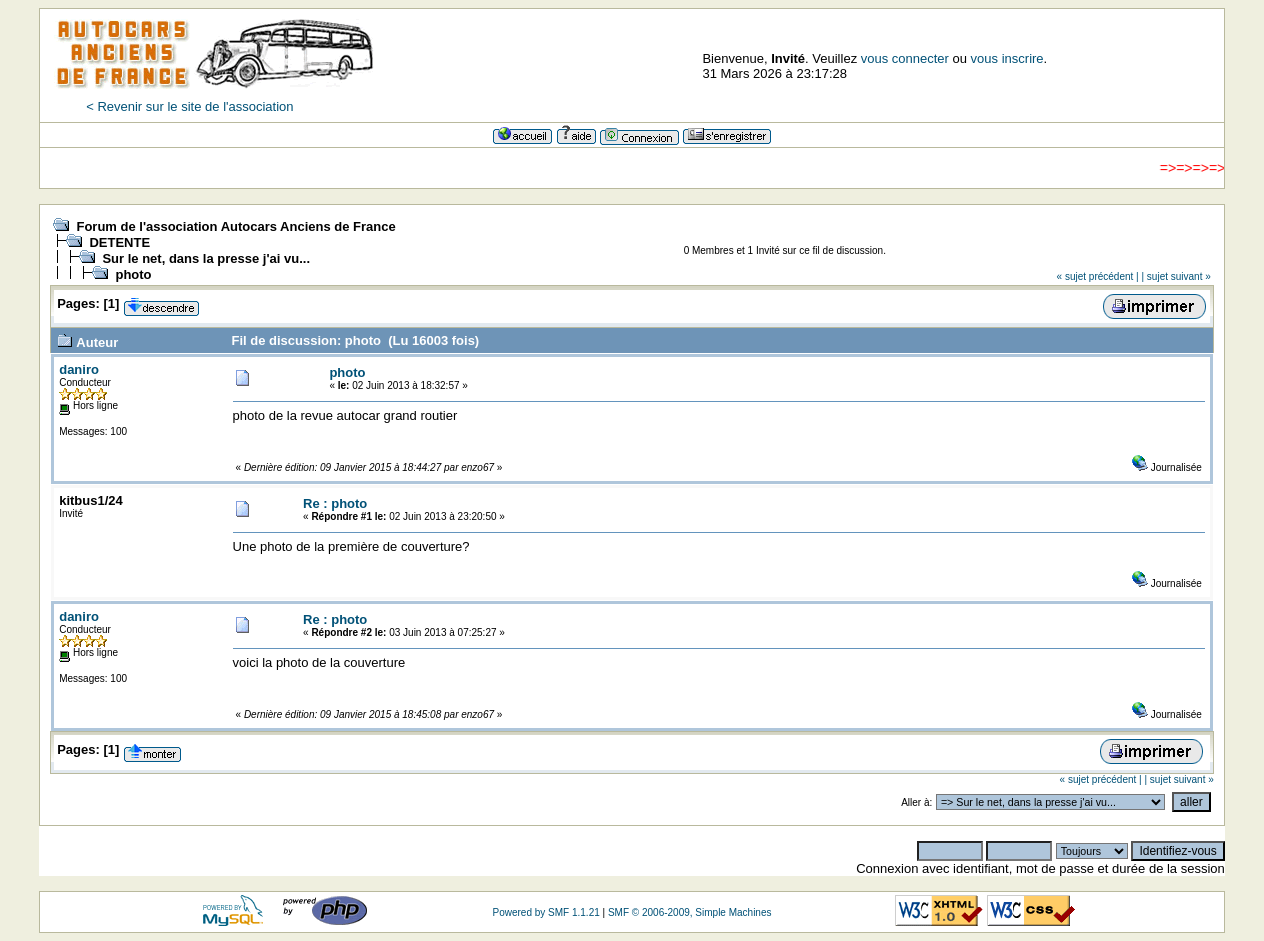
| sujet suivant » (1175, 276)
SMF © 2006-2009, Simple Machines (690, 912)
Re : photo (335, 503)
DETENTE (119, 242)
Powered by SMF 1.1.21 (546, 912)
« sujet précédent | (1098, 276)
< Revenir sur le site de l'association (189, 106)
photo (133, 274)
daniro (79, 369)
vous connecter (905, 58)
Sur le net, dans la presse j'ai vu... (206, 258)
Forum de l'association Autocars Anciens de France (235, 226)
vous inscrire (1007, 58)
